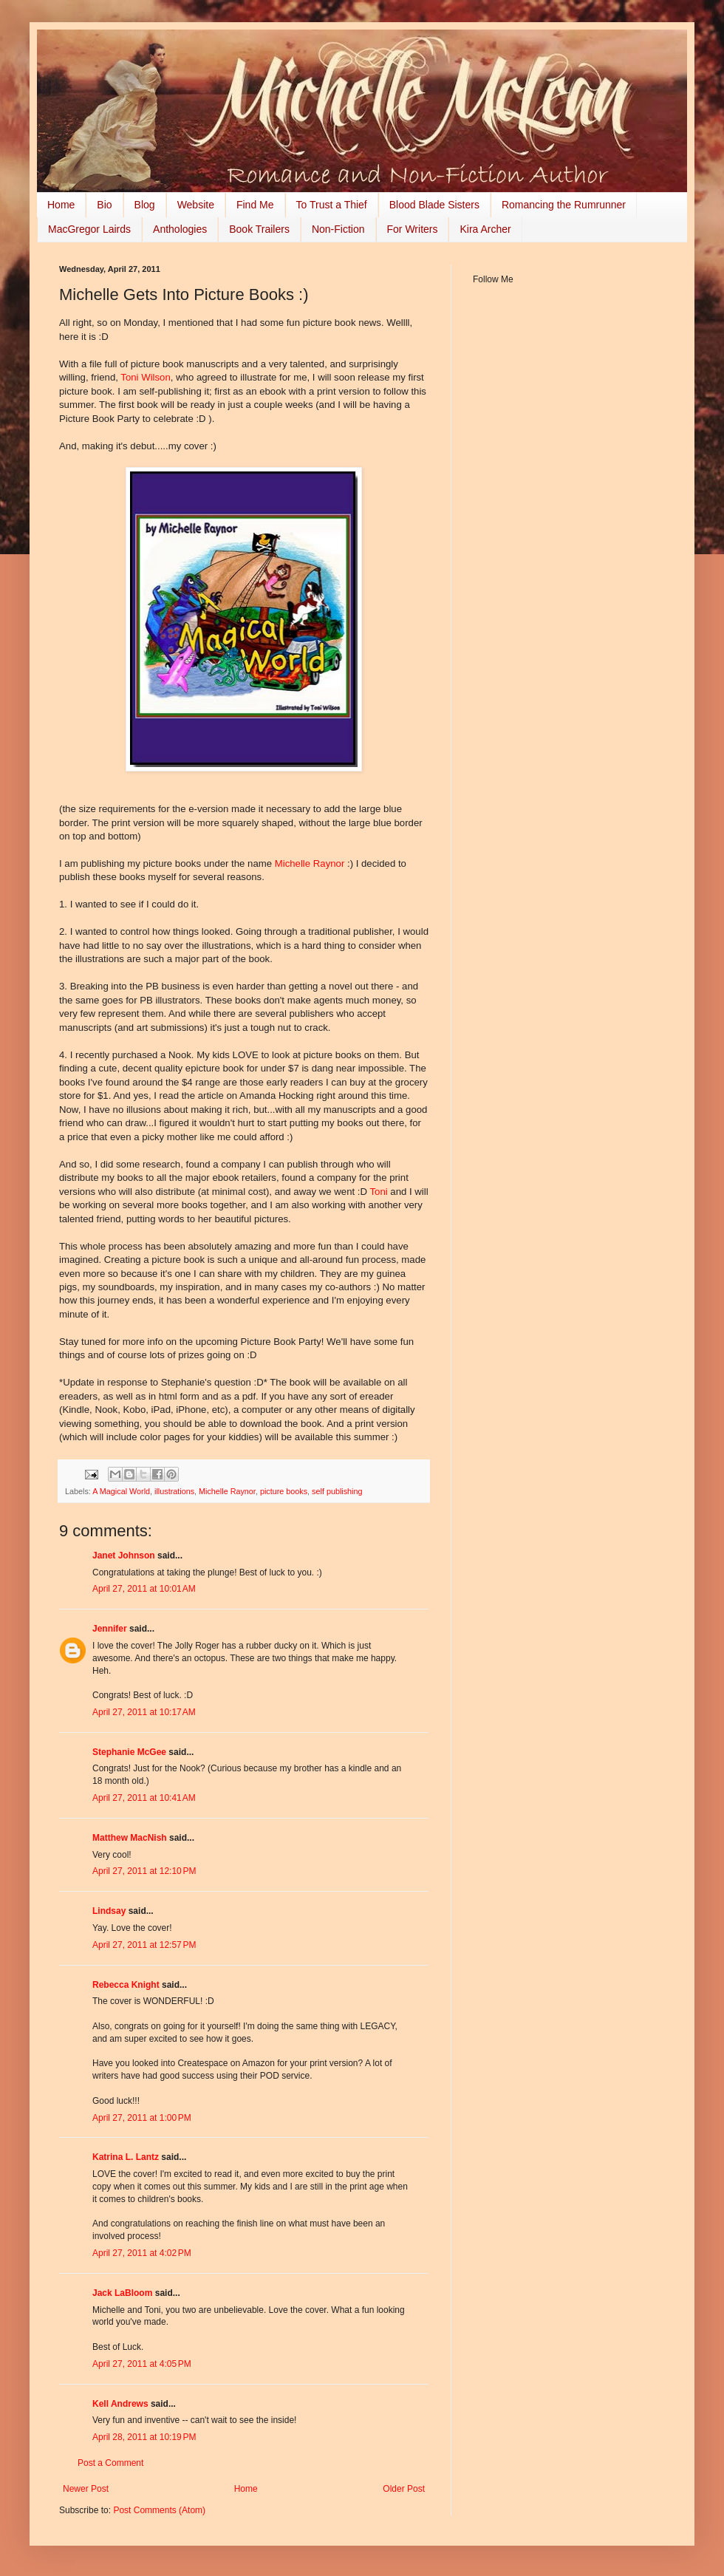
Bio (104, 205)
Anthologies (180, 229)
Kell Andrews (120, 2404)
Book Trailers (259, 229)
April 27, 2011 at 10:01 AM (144, 1589)
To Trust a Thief (331, 205)
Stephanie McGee (129, 1752)
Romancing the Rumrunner (564, 205)
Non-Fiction (338, 229)
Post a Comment (110, 2463)
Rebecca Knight (126, 1985)
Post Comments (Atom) (159, 2510)
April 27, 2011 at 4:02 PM (141, 2253)
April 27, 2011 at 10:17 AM (144, 1712)
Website (195, 205)
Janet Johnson (123, 1555)
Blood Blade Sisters (434, 205)
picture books (283, 1491)
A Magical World (121, 1491)
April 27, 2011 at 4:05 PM (141, 2364)
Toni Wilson (145, 377)
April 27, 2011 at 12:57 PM (144, 1945)
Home (61, 205)
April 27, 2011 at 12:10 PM (144, 1871)
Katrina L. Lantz (125, 2157)
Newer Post (86, 2489)
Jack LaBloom (122, 2293)
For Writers (412, 229)
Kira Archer (485, 229)
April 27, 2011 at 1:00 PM (141, 2118)
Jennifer (109, 1628)
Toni (379, 1191)
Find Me (255, 205)
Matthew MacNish (129, 1838)
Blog (144, 205)
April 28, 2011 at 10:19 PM (144, 2437)
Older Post (404, 2489)
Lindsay (109, 1911)
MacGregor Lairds (89, 229)
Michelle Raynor (310, 863)
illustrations (174, 1491)
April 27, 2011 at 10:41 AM (144, 1798)
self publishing (337, 1491)
